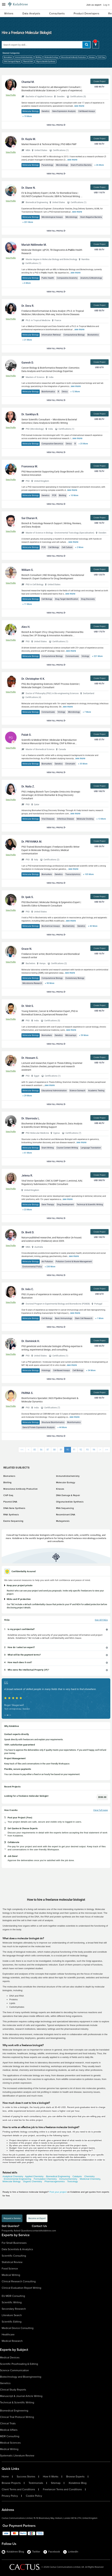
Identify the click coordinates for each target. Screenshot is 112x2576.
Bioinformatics (48, 391)
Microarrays (70, 1035)
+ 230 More (50, 1266)
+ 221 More (97, 656)
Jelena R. (27, 1175)
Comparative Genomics (52, 443)
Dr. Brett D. (27, 1232)
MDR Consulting (9, 2436)
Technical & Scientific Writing (90, 1204)
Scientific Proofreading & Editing (19, 2364)
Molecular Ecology (51, 57)
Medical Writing (11, 2275)
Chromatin (70, 764)
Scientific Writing (12, 2302)
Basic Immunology (63, 1318)
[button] (56, 1629)
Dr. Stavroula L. (30, 1118)
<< (21, 1450)
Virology (85, 656)
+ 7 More (87, 712)
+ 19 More (27, 116)
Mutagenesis (63, 1521)
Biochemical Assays (51, 926)
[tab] (56, 1629)
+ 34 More (90, 1370)
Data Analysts (31, 13)
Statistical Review (12, 2262)
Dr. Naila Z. (28, 786)
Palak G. (26, 734)
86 (41, 1450)
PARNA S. (27, 1393)
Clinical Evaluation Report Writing (21, 2288)
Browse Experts (75, 2477)
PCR (54, 495)
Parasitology (47, 165)
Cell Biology (53, 547)
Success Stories (26, 2477)
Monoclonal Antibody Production (73, 57)
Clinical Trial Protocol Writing (17, 2417)
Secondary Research (14, 2309)
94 (94, 1450)
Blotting (38, 57)
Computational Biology (74, 335)
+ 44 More (62, 1427)
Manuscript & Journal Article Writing (21, 2396)
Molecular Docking (85, 819)
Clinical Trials (8, 2423)
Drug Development (65, 1204)
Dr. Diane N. (28, 187)
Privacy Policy (10, 2496)
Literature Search (12, 2315)
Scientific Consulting (14, 2256)
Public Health (48, 278)
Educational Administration (54, 1090)
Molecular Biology (30, 111)
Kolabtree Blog (77, 2483)
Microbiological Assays (52, 217)
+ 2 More (79, 547)
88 (54, 1450)
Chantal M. (27, 82)
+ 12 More (75, 391)
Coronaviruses (72, 656)
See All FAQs (101, 1620)
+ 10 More (73, 495)
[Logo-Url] (18, 4)
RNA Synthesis (11, 1514)
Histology (46, 1370)
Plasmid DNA (28, 61)
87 (48, 1450)
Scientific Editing (11, 2322)
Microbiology (62, 165)
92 (81, 1450)
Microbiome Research (32, 983)
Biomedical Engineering (14, 2410)
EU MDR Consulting (13, 2296)
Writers (8, 13)
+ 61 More (27, 1153)
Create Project (99, 81)
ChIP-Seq (101, 57)
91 (74, 1450)
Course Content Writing (67, 1148)
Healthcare (8, 2334)
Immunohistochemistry (24, 57)
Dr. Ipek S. (27, 897)
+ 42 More (92, 926)
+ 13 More (101, 819)
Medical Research (12, 2341)
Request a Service (12, 2218)
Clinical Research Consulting (19, 2281)
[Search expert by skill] (46, 44)
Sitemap (55, 2483)
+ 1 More (99, 1318)
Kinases (92, 57)
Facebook (51, 2552)
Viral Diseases (48, 819)
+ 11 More (27, 604)
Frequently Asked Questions (17, 2230)
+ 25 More (83, 443)
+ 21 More (27, 340)
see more (79, 105)
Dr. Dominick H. (30, 1341)
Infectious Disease (65, 819)
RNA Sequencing (65, 1508)
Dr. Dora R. (27, 305)
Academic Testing (96, 1090)
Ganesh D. (27, 362)
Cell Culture (67, 547)
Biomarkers (8, 57)
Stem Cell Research (83, 1318)
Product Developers (86, 13)
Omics (65, 391)
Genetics (45, 111)
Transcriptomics (72, 874)
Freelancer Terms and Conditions (62, 2489)
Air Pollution (47, 1261)
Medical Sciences (10, 2443)
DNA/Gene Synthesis (14, 1508)
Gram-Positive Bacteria (81, 165)
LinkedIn (70, 2552)
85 (34, 1450)
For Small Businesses (14, 2243)
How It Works (50, 2477)
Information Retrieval (51, 335)
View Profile (11, 95)
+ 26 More (99, 165)
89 (61, 1450)
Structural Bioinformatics (53, 1422)
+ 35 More (82, 764)
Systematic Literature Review (17, 2455)
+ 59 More (83, 1035)
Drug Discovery (88, 599)
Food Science (10, 2268)
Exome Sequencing (13, 1521)
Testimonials (36, 2483)
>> (106, 1450)
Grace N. (26, 948)
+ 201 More (27, 222)
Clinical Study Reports (13, 2390)
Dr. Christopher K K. (33, 678)
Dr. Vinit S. (27, 1006)
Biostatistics (93, 335)
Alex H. (25, 626)
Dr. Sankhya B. (30, 414)
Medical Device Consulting (17, 2328)
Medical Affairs (8, 2430)
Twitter (33, 2552)
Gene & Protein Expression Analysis (38, 1427)
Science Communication (14, 2370)
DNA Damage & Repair (12, 61)
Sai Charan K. (29, 518)
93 (87, 1450)
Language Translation (91, 1148)
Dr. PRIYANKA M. (31, 841)
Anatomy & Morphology (91, 278)
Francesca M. (29, 466)
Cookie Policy (34, 2496)
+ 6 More (26, 283)
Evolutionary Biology (75, 978)
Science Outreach (77, 1090)
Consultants (57, 13)
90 (67, 1450)
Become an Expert (37, 2218)
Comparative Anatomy (67, 278)
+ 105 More (88, 874)
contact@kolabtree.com (44, 2230)
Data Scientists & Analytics (17, 2249)
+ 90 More (49, 983)
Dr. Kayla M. (28, 139)
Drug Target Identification (66, 599)
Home (5, 2477)
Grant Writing (48, 1148)
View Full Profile (56, 125)
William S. (27, 570)
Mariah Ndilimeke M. (34, 244)
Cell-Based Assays (86, 111)
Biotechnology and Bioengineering (20, 2377)
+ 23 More (27, 1209)
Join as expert (93, 5)
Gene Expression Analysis (64, 111)
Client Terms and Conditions (18, 2489)
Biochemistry (68, 926)
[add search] (86, 44)
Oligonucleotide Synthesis (45, 61)
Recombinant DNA (65, 1514)
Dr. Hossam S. (29, 1057)
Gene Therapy (48, 1204)
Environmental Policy (32, 1266)
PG (11, 737)
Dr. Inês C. (27, 1289)
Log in (106, 5)
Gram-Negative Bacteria (91, 217)
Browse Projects (11, 2483)
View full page (100, 1810)
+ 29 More (27, 1095)
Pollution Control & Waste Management (74, 1261)
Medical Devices (9, 2357)
